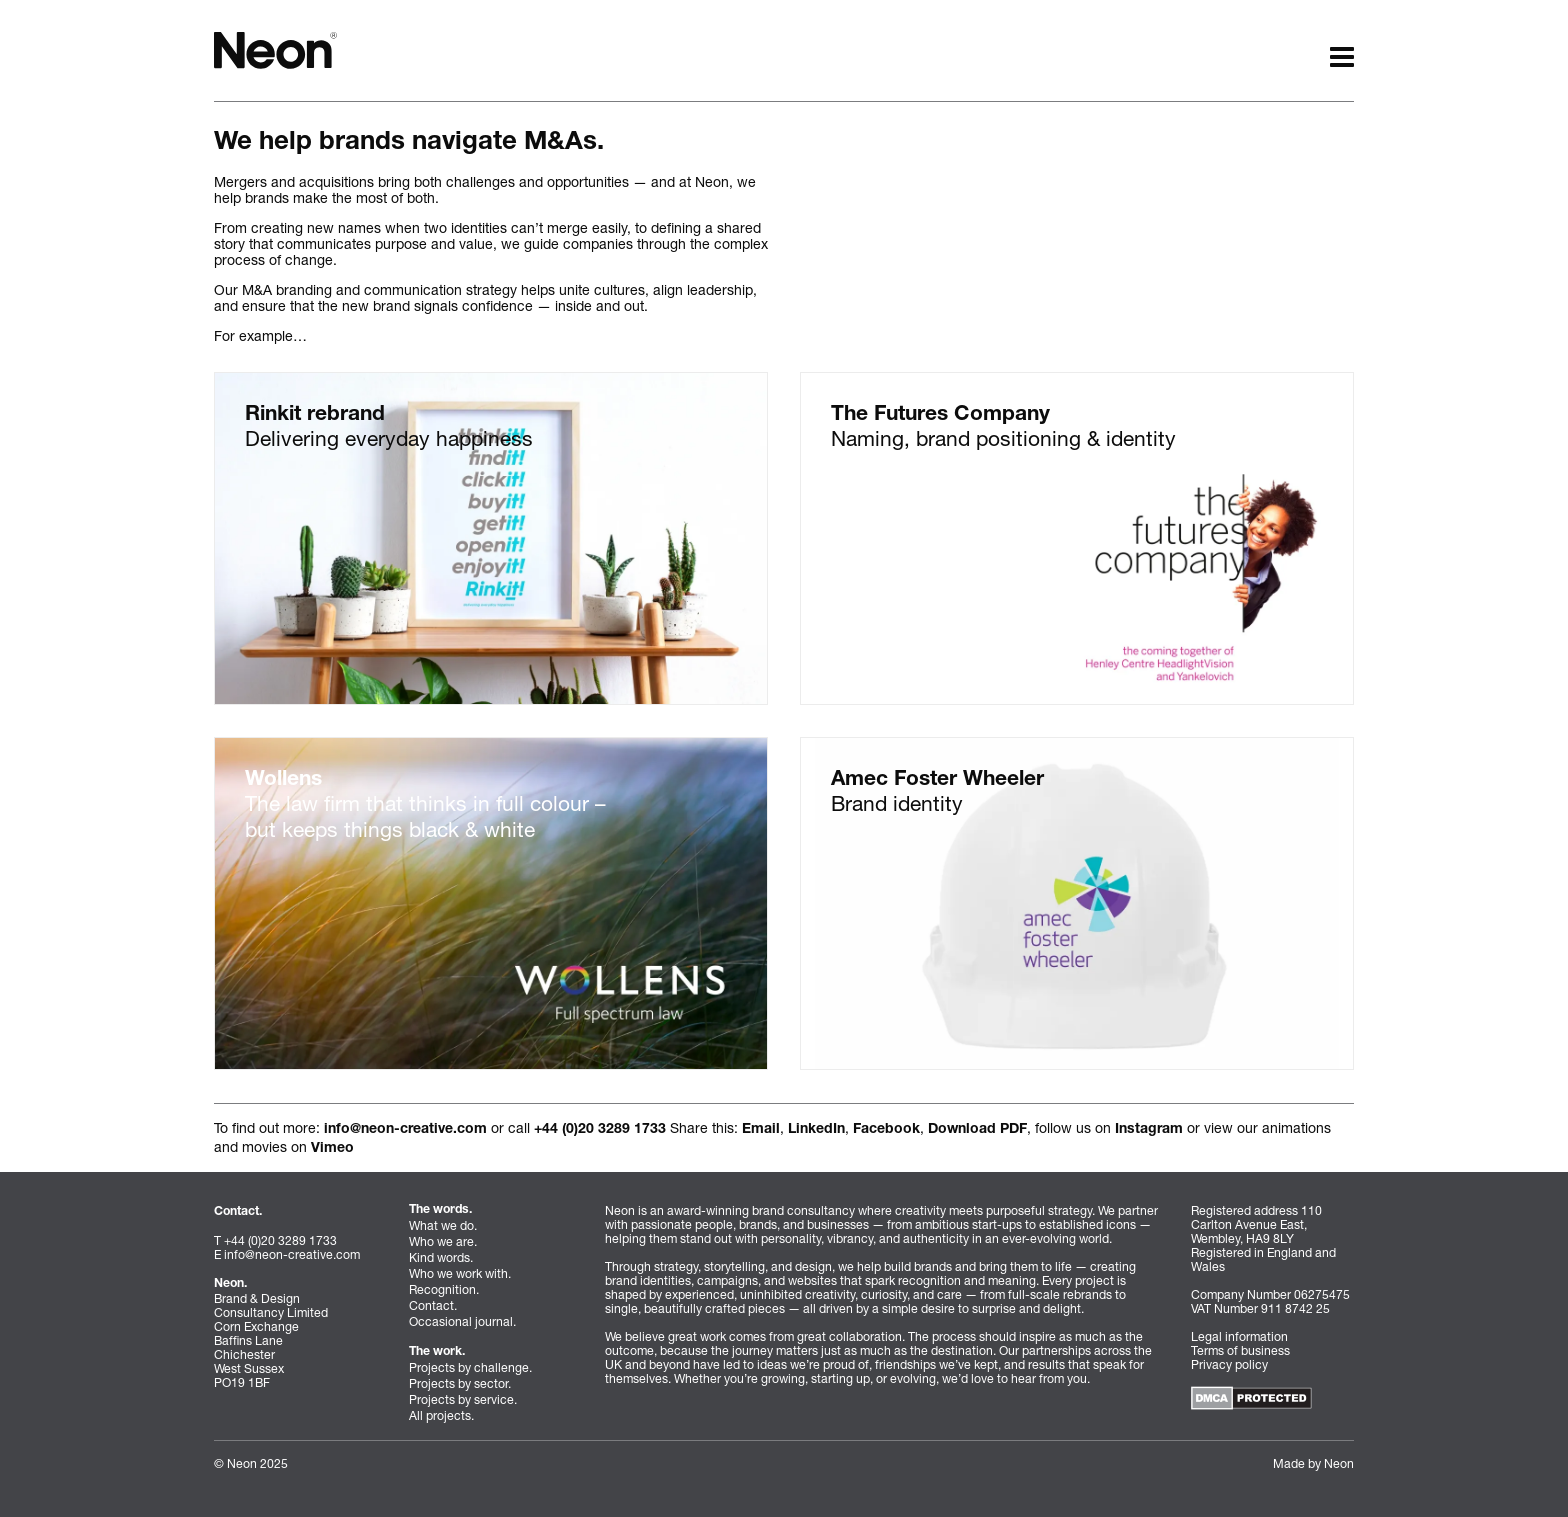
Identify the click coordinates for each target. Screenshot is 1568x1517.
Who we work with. (460, 1273)
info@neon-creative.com (405, 1130)
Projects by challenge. (470, 1367)
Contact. (433, 1305)
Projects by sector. (460, 1383)
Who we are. (443, 1241)
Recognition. (444, 1289)
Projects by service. (463, 1399)
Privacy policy (1229, 1364)
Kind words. (441, 1257)
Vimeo (332, 1149)
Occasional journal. (462, 1321)
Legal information (1239, 1336)
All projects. (441, 1415)
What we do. (443, 1225)
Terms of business (1240, 1350)
